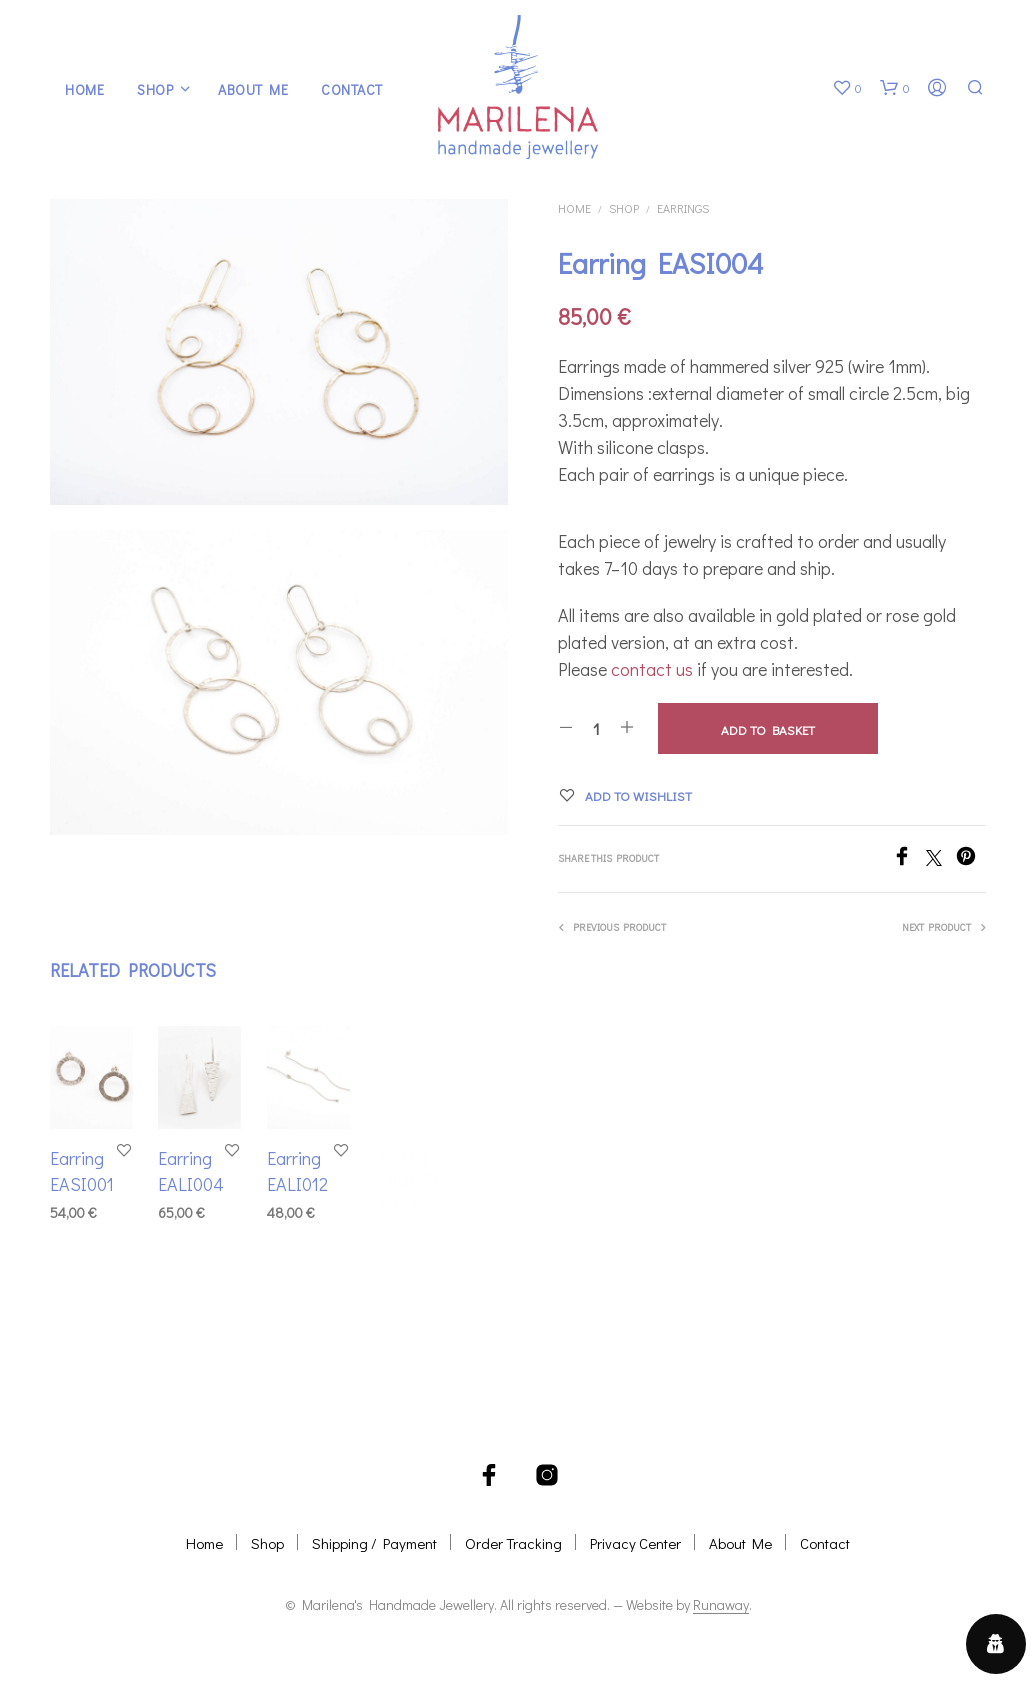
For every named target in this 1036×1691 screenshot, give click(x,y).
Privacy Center (635, 1543)
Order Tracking (513, 1543)
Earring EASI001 (82, 1170)
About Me (253, 89)
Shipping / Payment (374, 1543)
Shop (155, 89)
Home (84, 89)
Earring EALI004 (192, 1168)
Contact (352, 89)
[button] (847, 88)
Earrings (683, 208)
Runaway (721, 1605)
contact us (652, 669)
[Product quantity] (596, 728)
